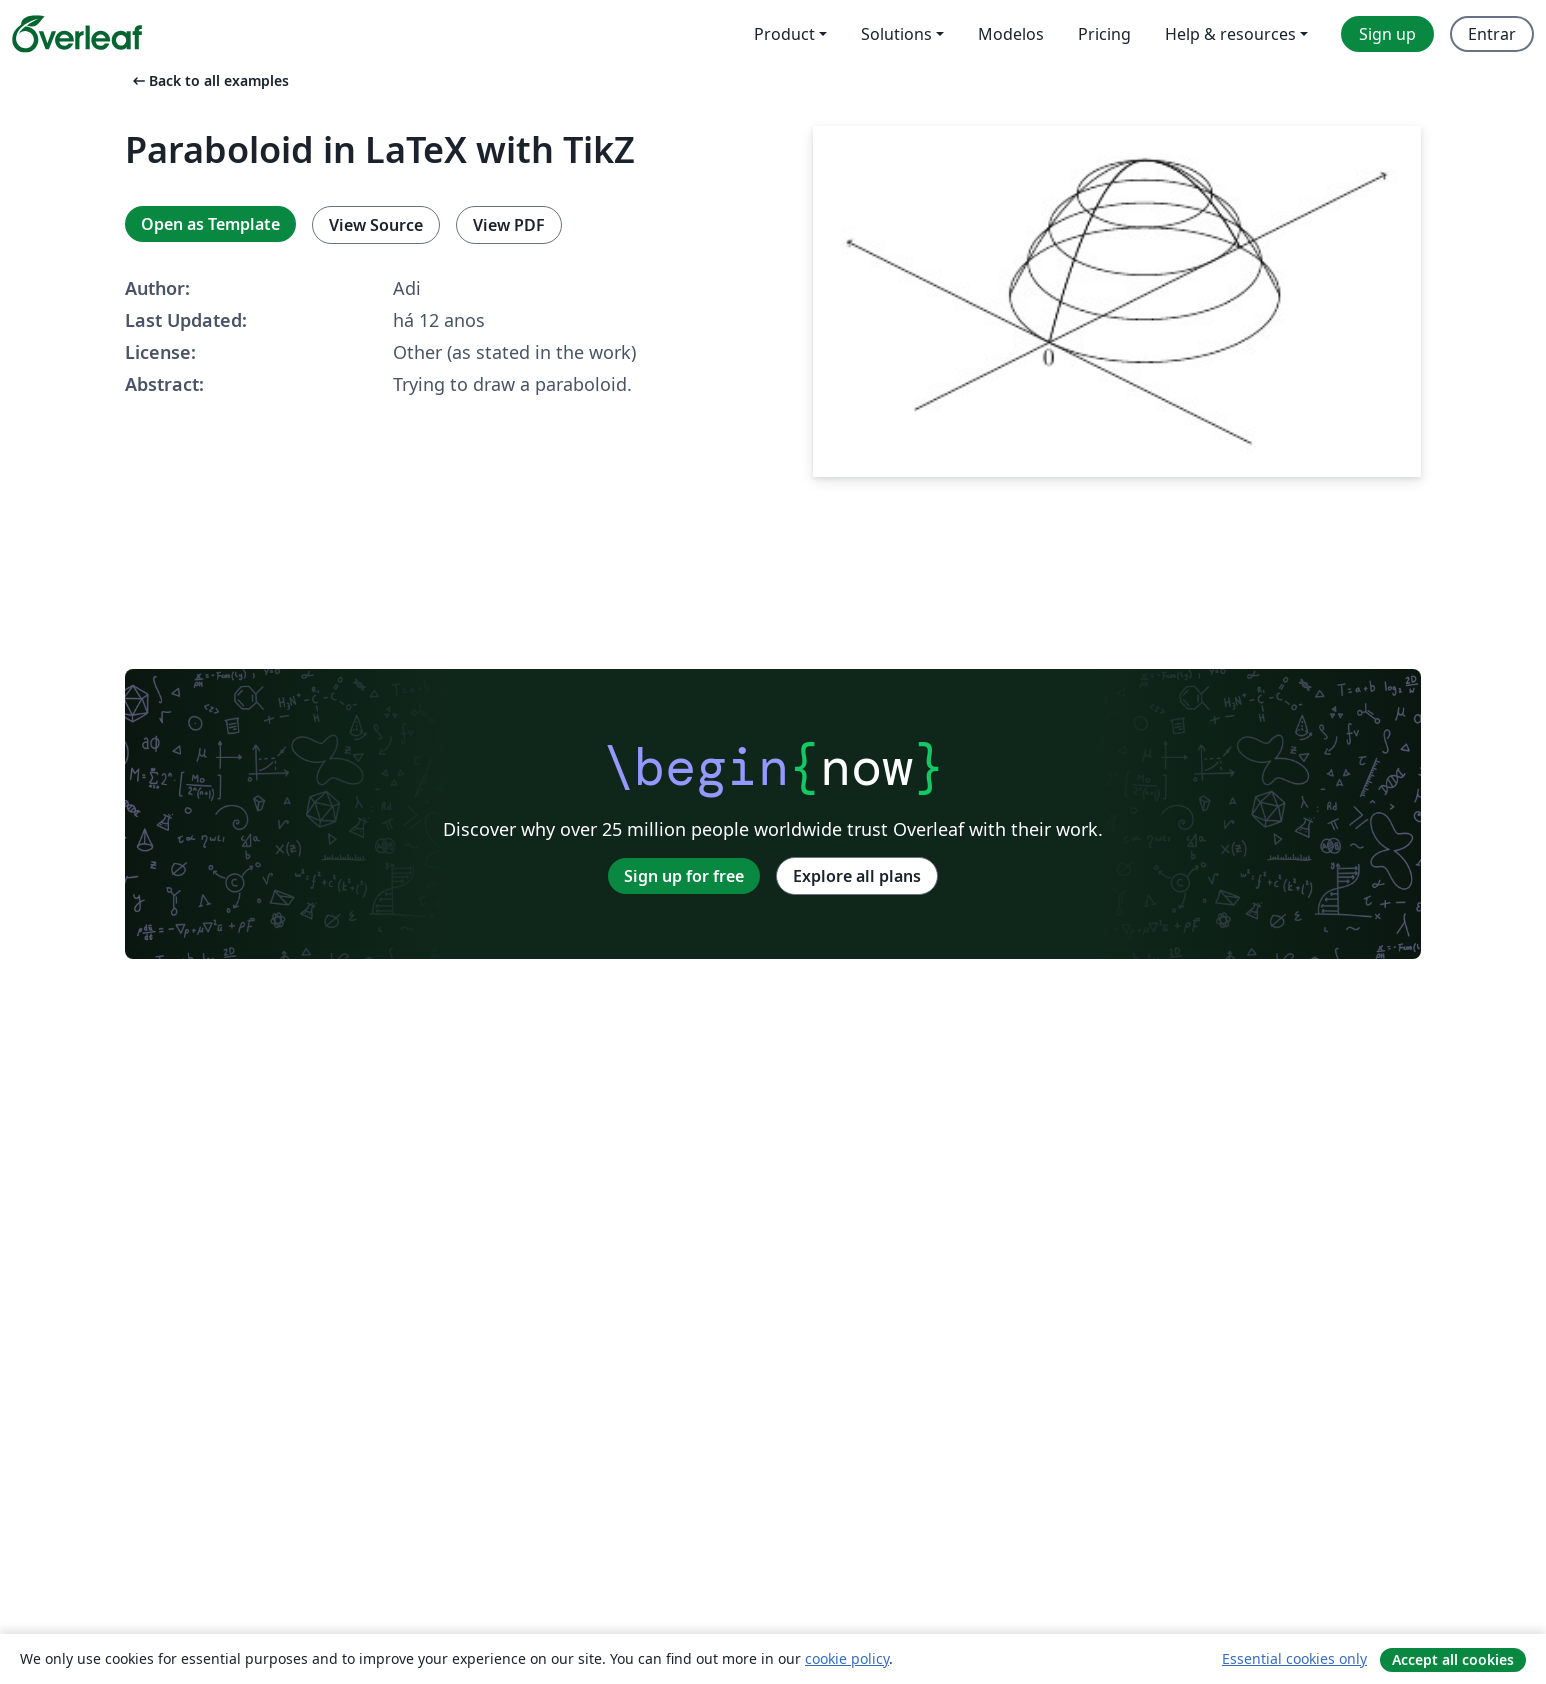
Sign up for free (684, 876)
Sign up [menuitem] (1387, 34)
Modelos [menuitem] (1011, 34)
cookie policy (847, 1658)
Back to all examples (209, 80)
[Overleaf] (77, 34)
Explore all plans (857, 876)
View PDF (509, 225)
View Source (376, 225)
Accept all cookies (1453, 1659)
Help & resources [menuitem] (1230, 34)
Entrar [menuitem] (1492, 34)
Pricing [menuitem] (1104, 34)
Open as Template (210, 224)
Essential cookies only (1294, 1658)
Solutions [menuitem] (896, 34)
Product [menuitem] (784, 34)
